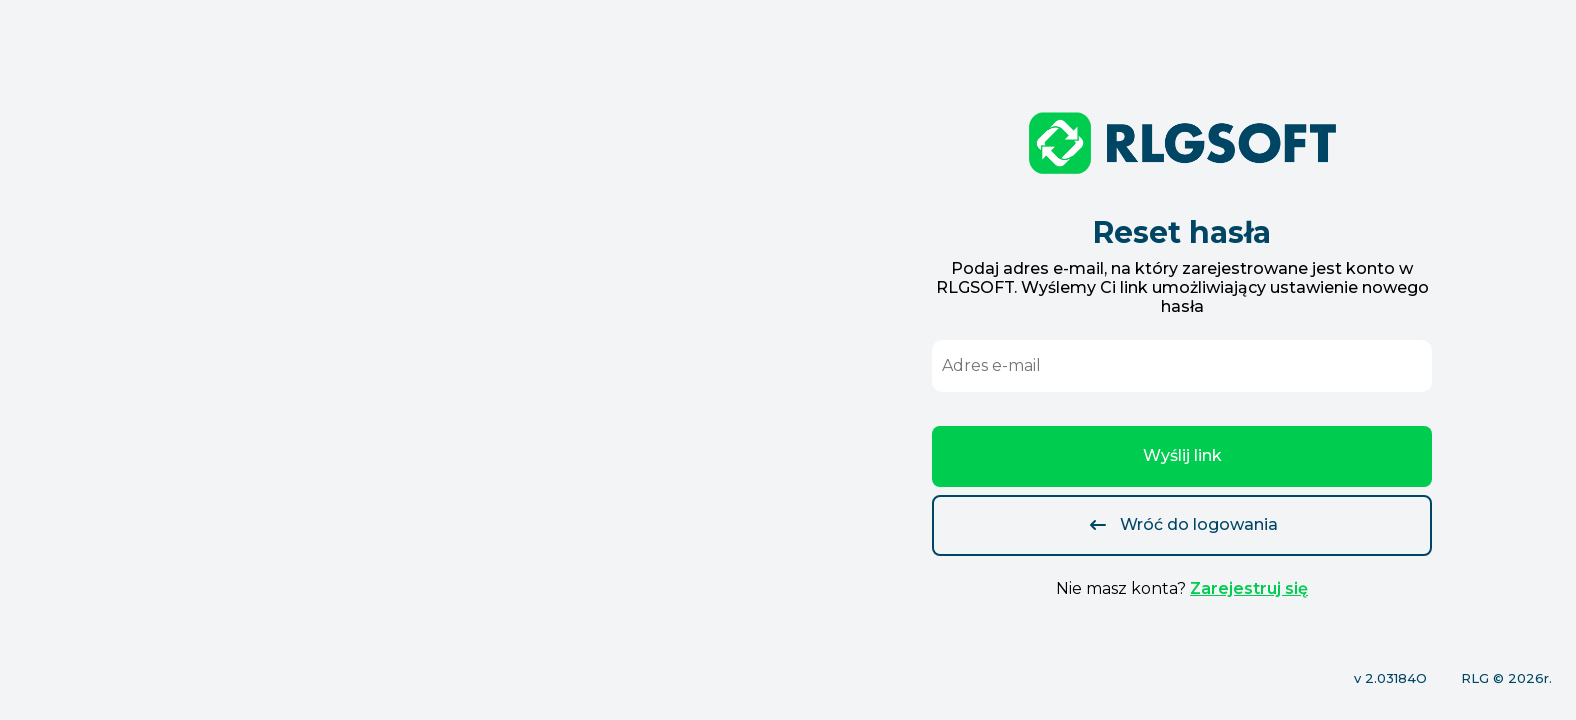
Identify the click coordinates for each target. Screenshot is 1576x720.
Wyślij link (1182, 455)
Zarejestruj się (1249, 588)
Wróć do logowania (1182, 525)
